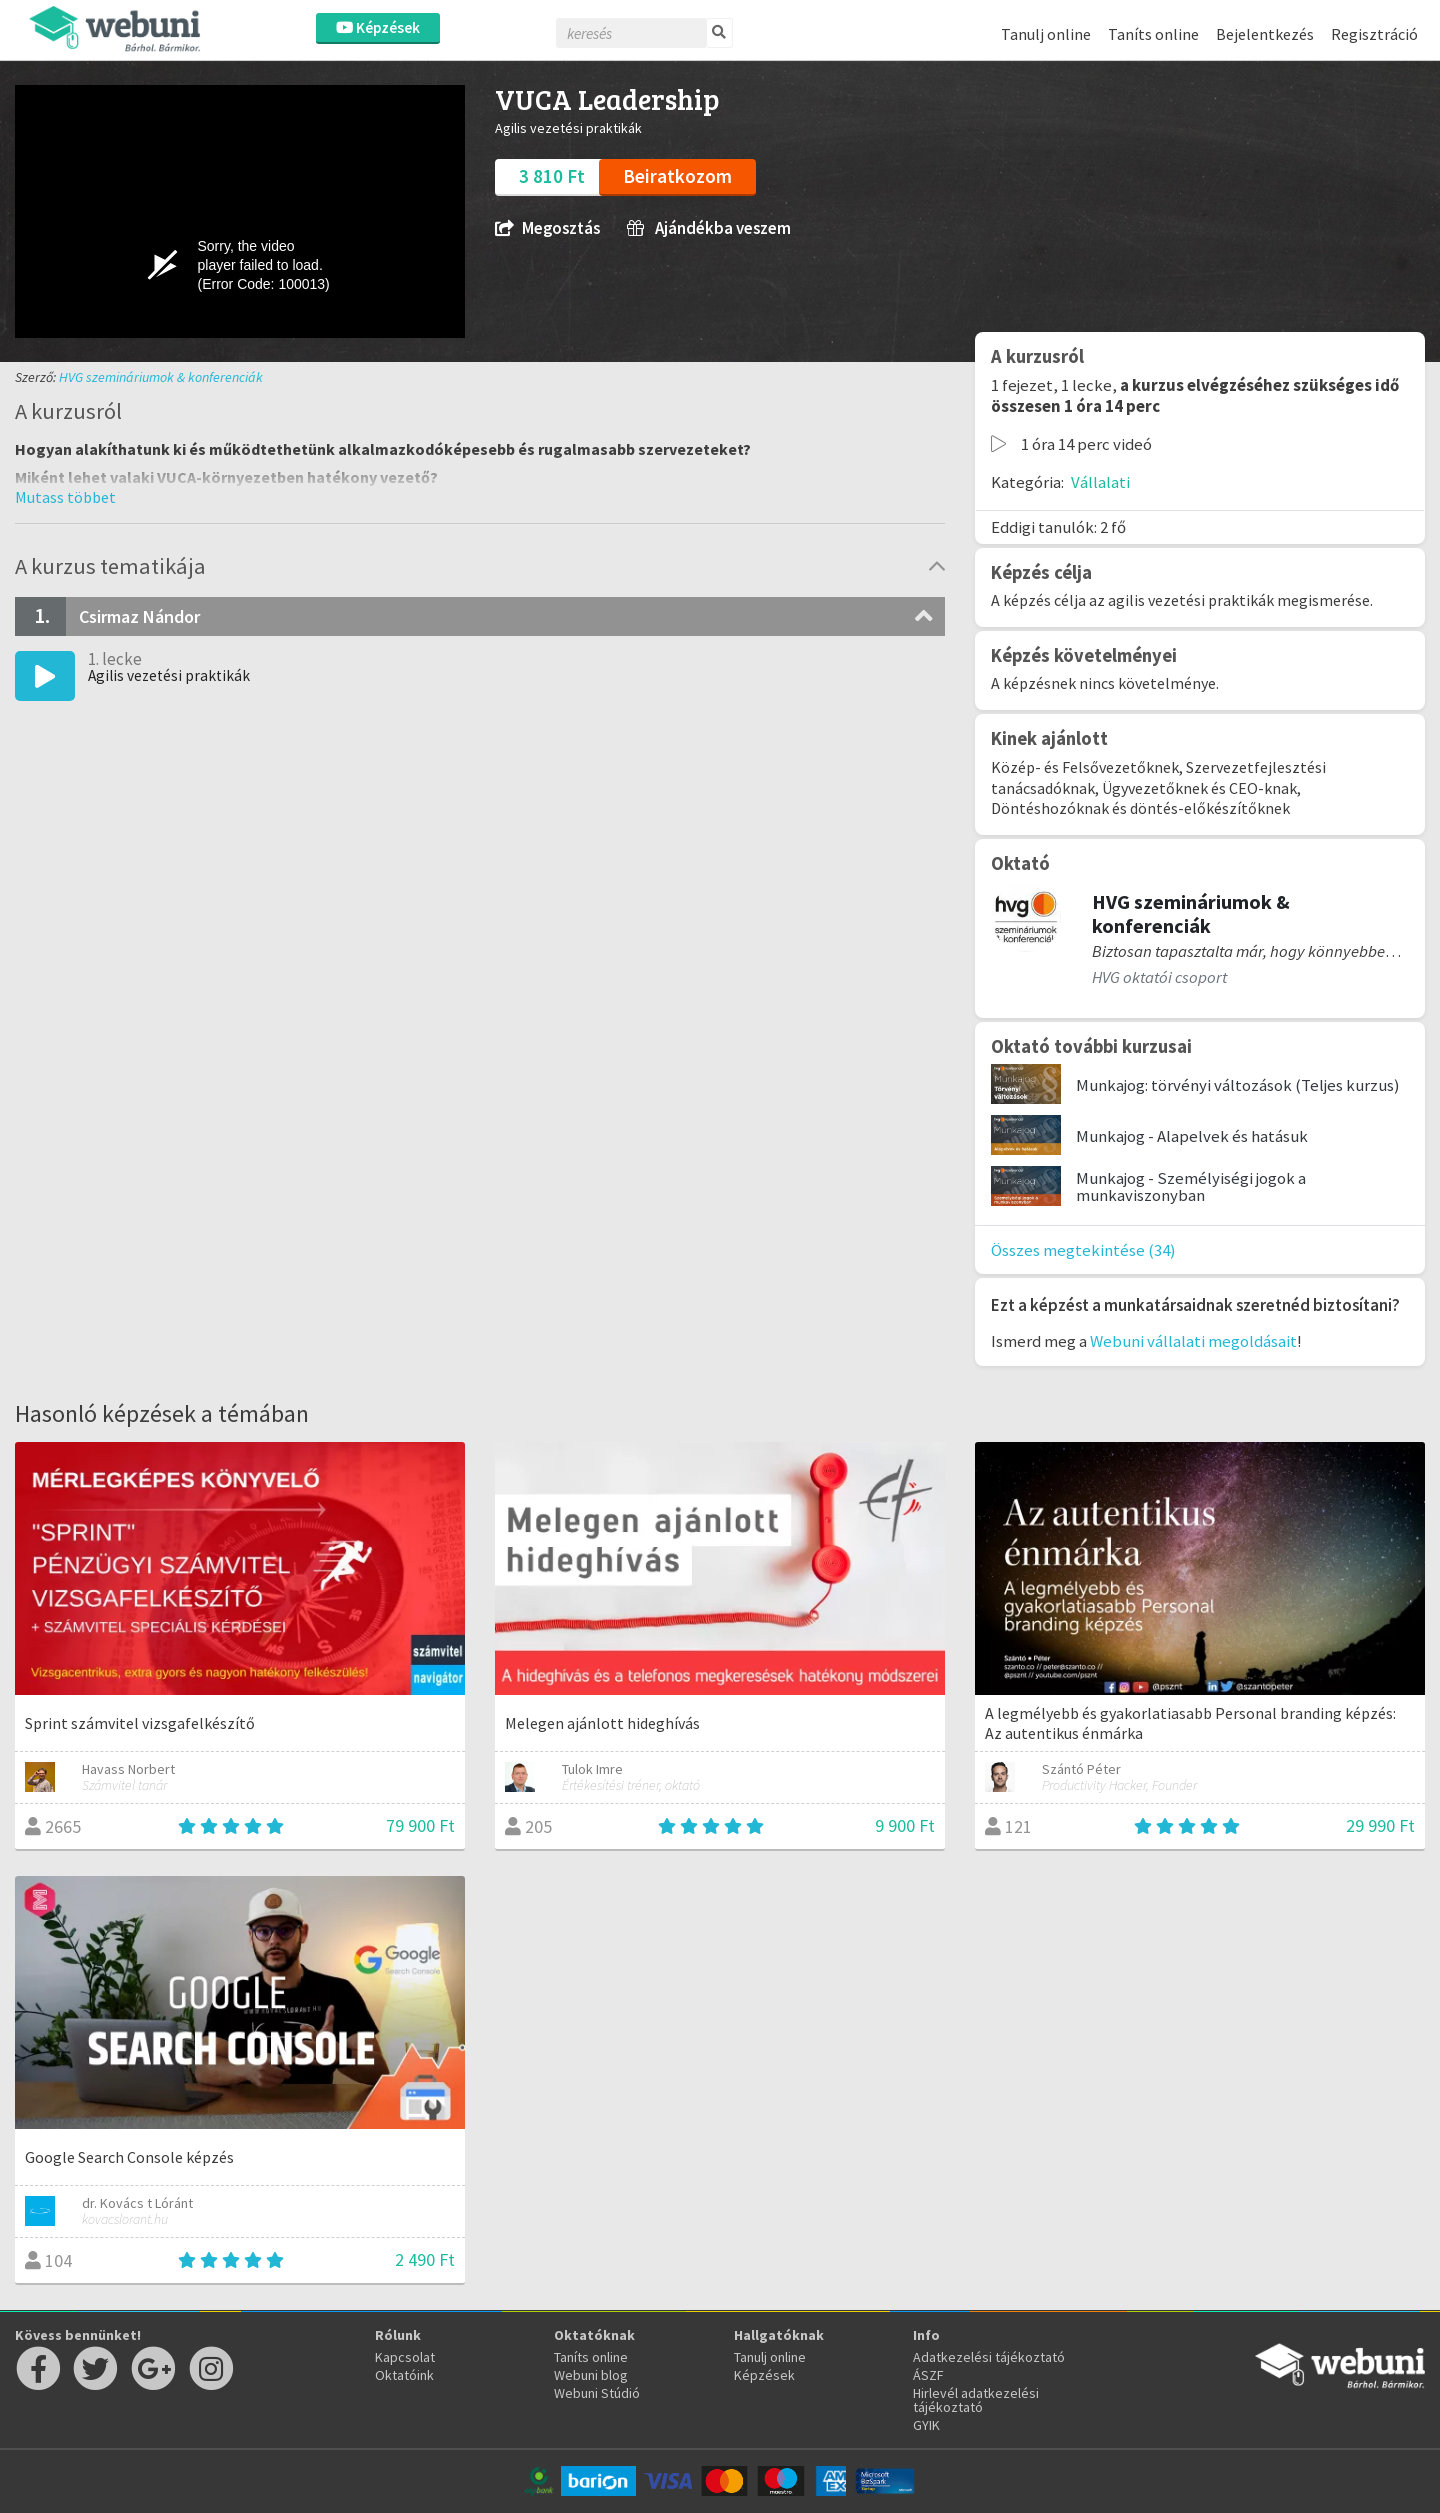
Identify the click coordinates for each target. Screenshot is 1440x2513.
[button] (65, 497)
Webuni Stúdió (597, 2393)
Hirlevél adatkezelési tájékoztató (976, 2400)
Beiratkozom (677, 176)
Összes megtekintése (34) (1083, 1250)
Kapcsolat (405, 2357)
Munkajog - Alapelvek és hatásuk (1192, 1136)
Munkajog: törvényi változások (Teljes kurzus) (1238, 1085)
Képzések (378, 27)
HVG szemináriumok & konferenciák (161, 377)
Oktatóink (404, 2375)
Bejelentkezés (1265, 34)
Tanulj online (1046, 34)
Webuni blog (591, 2375)
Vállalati (1100, 482)
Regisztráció (1374, 34)
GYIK (926, 2425)
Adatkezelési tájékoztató (989, 2357)
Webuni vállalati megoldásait (1193, 1341)
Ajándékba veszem (709, 228)
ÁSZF (928, 2375)
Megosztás (547, 228)
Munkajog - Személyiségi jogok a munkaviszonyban (1191, 1186)
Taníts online (1153, 34)
